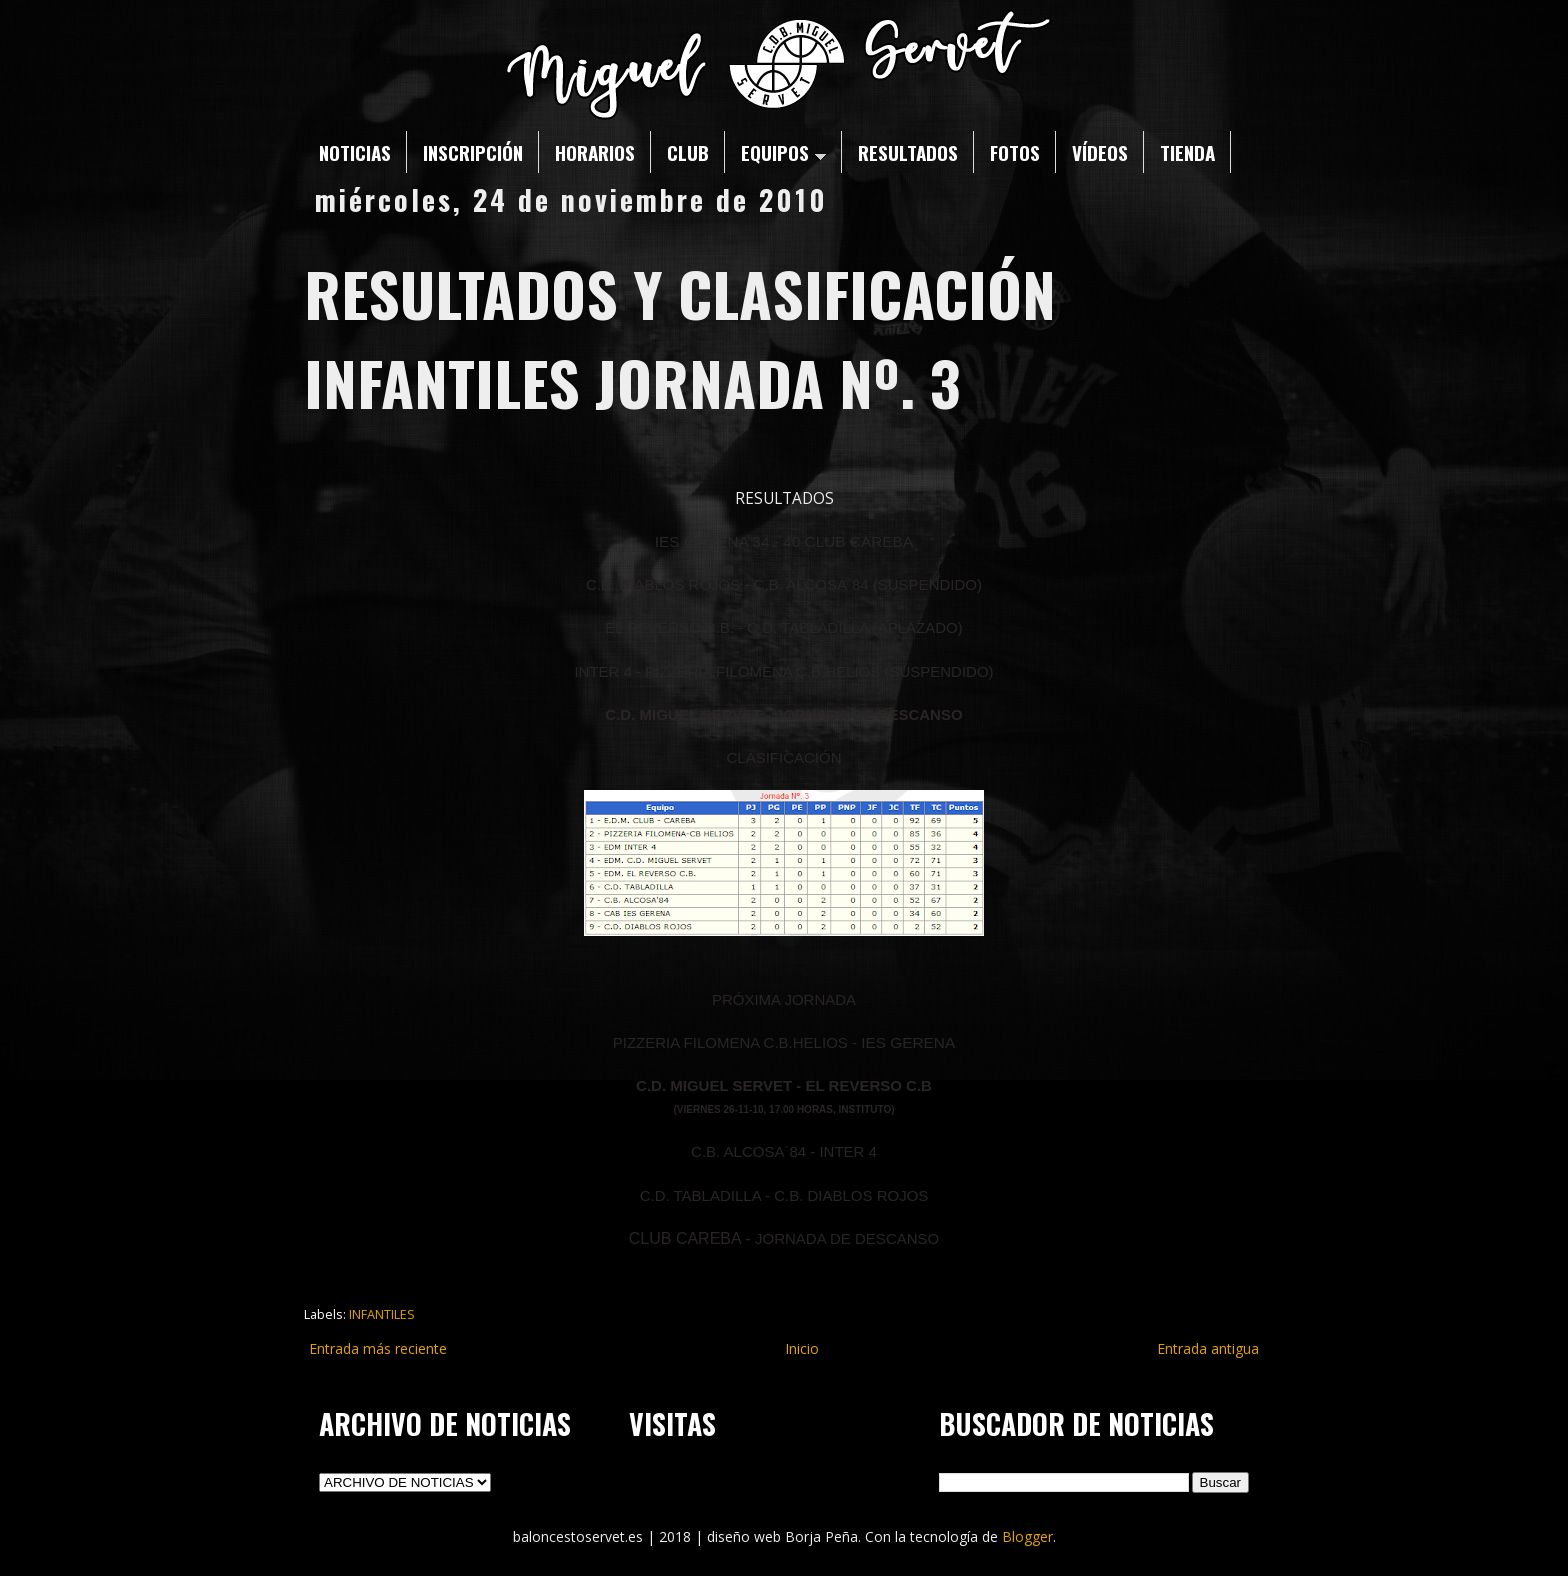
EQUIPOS (783, 152)
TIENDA (1187, 152)
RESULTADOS (908, 152)
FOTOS (1015, 152)
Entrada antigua (1208, 1348)
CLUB (688, 152)
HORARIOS (595, 152)
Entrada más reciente (378, 1348)
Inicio (802, 1348)
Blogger (1027, 1536)
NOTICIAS (355, 152)
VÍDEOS (1100, 152)
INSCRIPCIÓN (473, 152)
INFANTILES (382, 1314)
